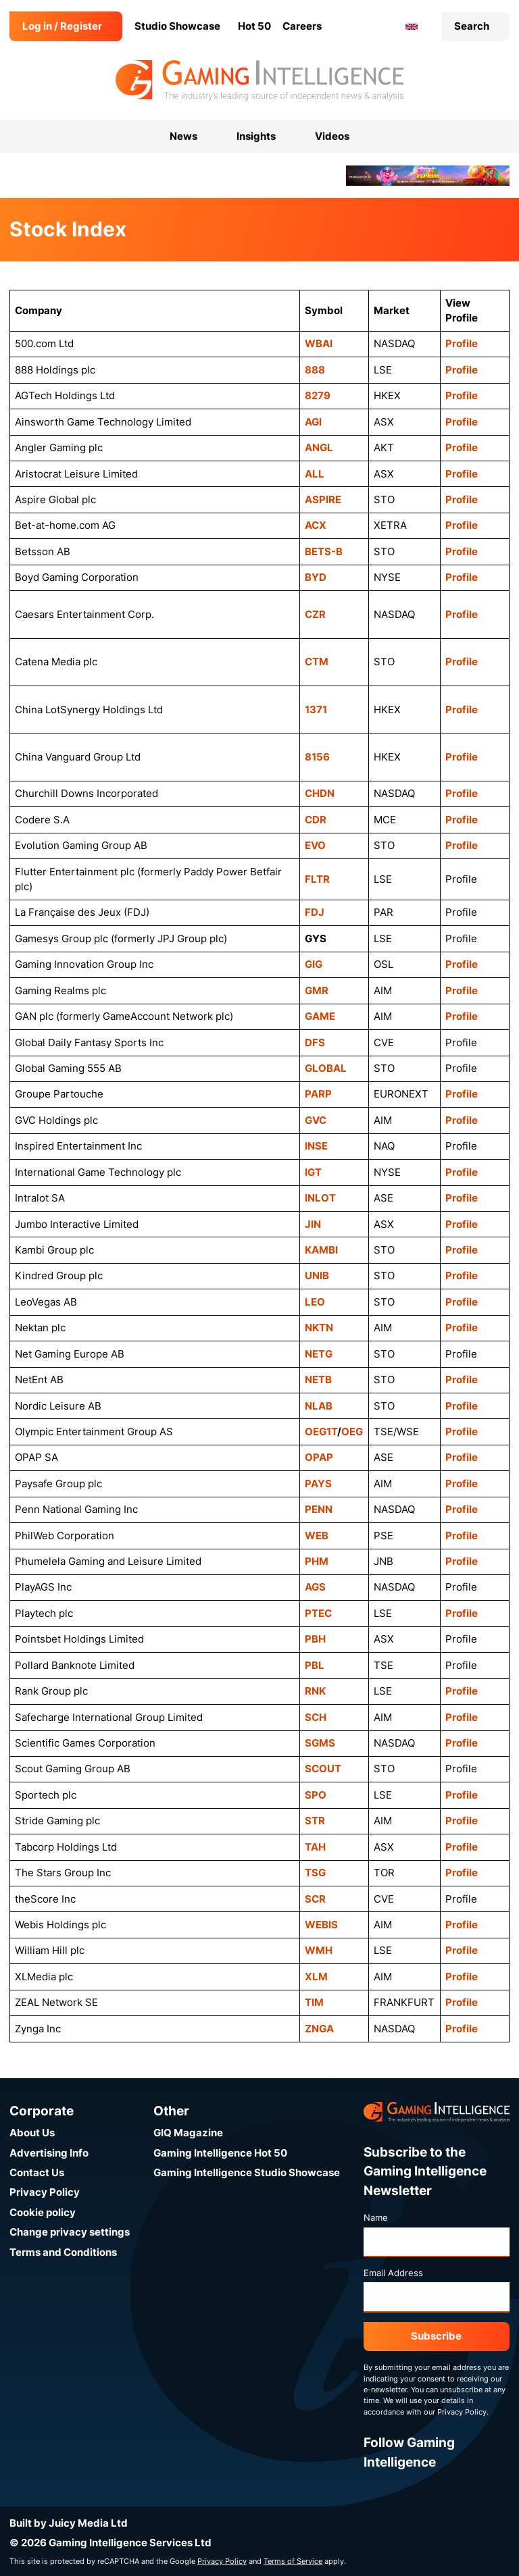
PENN (318, 1509)
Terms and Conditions (63, 2252)
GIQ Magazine (188, 2132)
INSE (316, 1145)
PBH (315, 1638)
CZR (315, 614)
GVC (315, 1120)
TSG (315, 1872)
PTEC (318, 1613)
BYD (315, 577)
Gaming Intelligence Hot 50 (220, 2152)
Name (376, 2217)
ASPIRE (323, 499)
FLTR (317, 879)
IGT (313, 1172)
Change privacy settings (69, 2231)
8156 (317, 756)
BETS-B (324, 551)
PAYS (318, 1483)
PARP (318, 1093)
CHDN (320, 793)
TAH (315, 1846)
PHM (316, 1561)
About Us (32, 2132)
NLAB (318, 1405)
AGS (315, 1586)
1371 (316, 709)
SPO (315, 1794)
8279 (317, 395)
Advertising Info (49, 2152)
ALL (314, 473)
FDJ (314, 912)
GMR (316, 990)
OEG (352, 1431)
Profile (461, 343)
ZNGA (319, 2028)
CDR (315, 819)
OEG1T (321, 1431)
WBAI (318, 343)
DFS (315, 1042)
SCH (315, 1717)
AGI (313, 421)
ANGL (319, 447)
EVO (315, 845)
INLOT (320, 1197)
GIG (313, 964)
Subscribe (436, 2335)
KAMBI (321, 1249)
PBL (314, 1665)
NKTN (319, 1327)
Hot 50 (254, 26)
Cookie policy (42, 2212)
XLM (316, 1976)
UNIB (317, 1275)
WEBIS (321, 1924)
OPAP (319, 1457)
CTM (316, 661)
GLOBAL (326, 1068)
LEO (315, 1301)
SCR (315, 1898)
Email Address (393, 2272)
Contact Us (36, 2172)
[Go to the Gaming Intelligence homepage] (259, 80)
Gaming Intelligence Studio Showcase (246, 2172)
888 (315, 369)
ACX (315, 525)
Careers (302, 26)
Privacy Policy (44, 2192)
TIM (314, 2002)
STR (315, 1820)
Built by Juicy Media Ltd (68, 2523)
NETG (318, 1353)
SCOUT (323, 1768)
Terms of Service (293, 2561)
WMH (318, 1950)
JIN (313, 1224)
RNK (315, 1690)
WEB (316, 1535)
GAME (320, 1016)
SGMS (320, 1742)
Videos (332, 136)
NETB (318, 1379)
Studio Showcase (177, 26)
